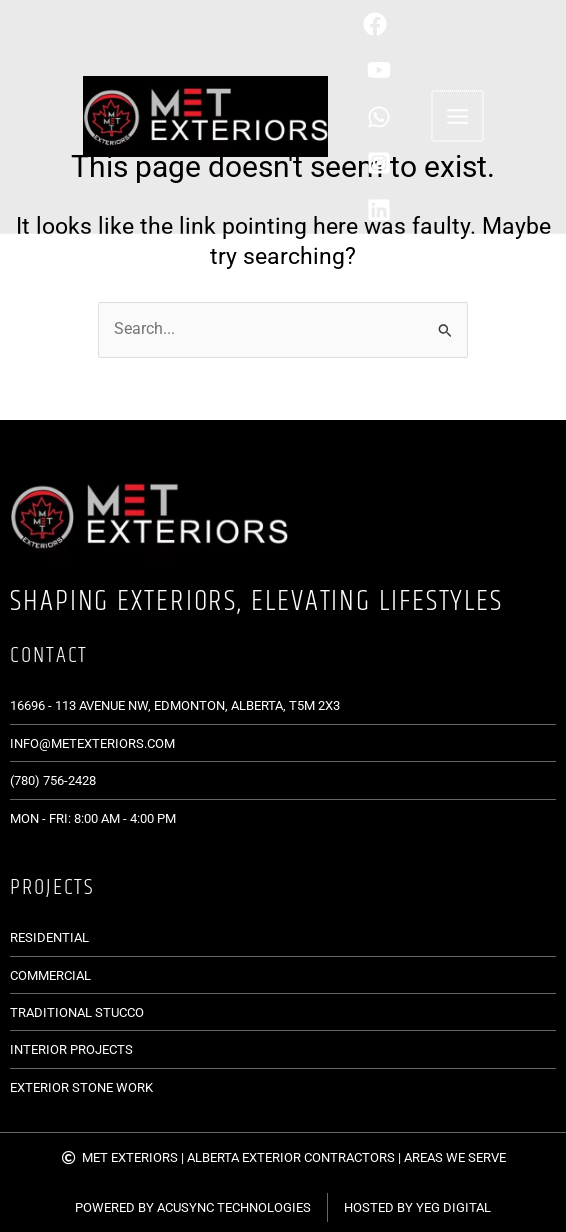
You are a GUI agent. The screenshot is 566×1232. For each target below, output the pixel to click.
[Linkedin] (394, 210)
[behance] (394, 70)
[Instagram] (394, 163)
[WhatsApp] (394, 117)
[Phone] (391, 24)
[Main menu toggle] (454, 116)
